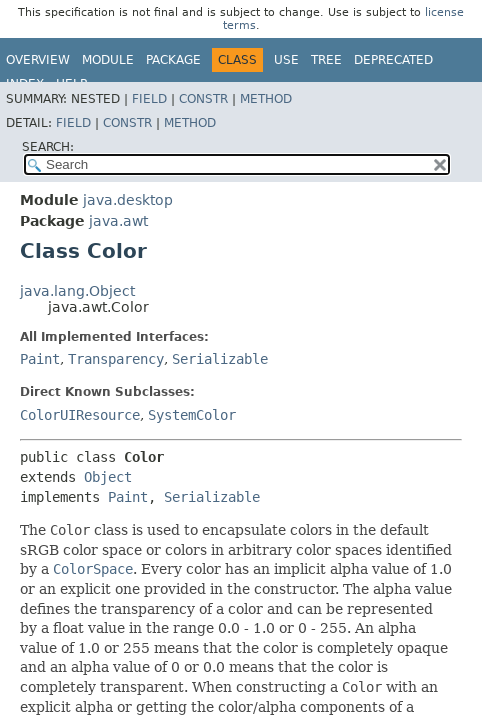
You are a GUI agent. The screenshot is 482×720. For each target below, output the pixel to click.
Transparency (116, 359)
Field (149, 99)
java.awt (118, 221)
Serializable (220, 359)
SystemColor (192, 415)
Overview (38, 60)
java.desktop (128, 200)
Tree (326, 60)
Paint (40, 359)
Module (108, 60)
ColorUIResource (80, 415)
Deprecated (393, 60)
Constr (203, 99)
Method (266, 99)
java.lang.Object (77, 291)
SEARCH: (48, 147)
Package (173, 60)
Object (108, 477)
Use (286, 60)
